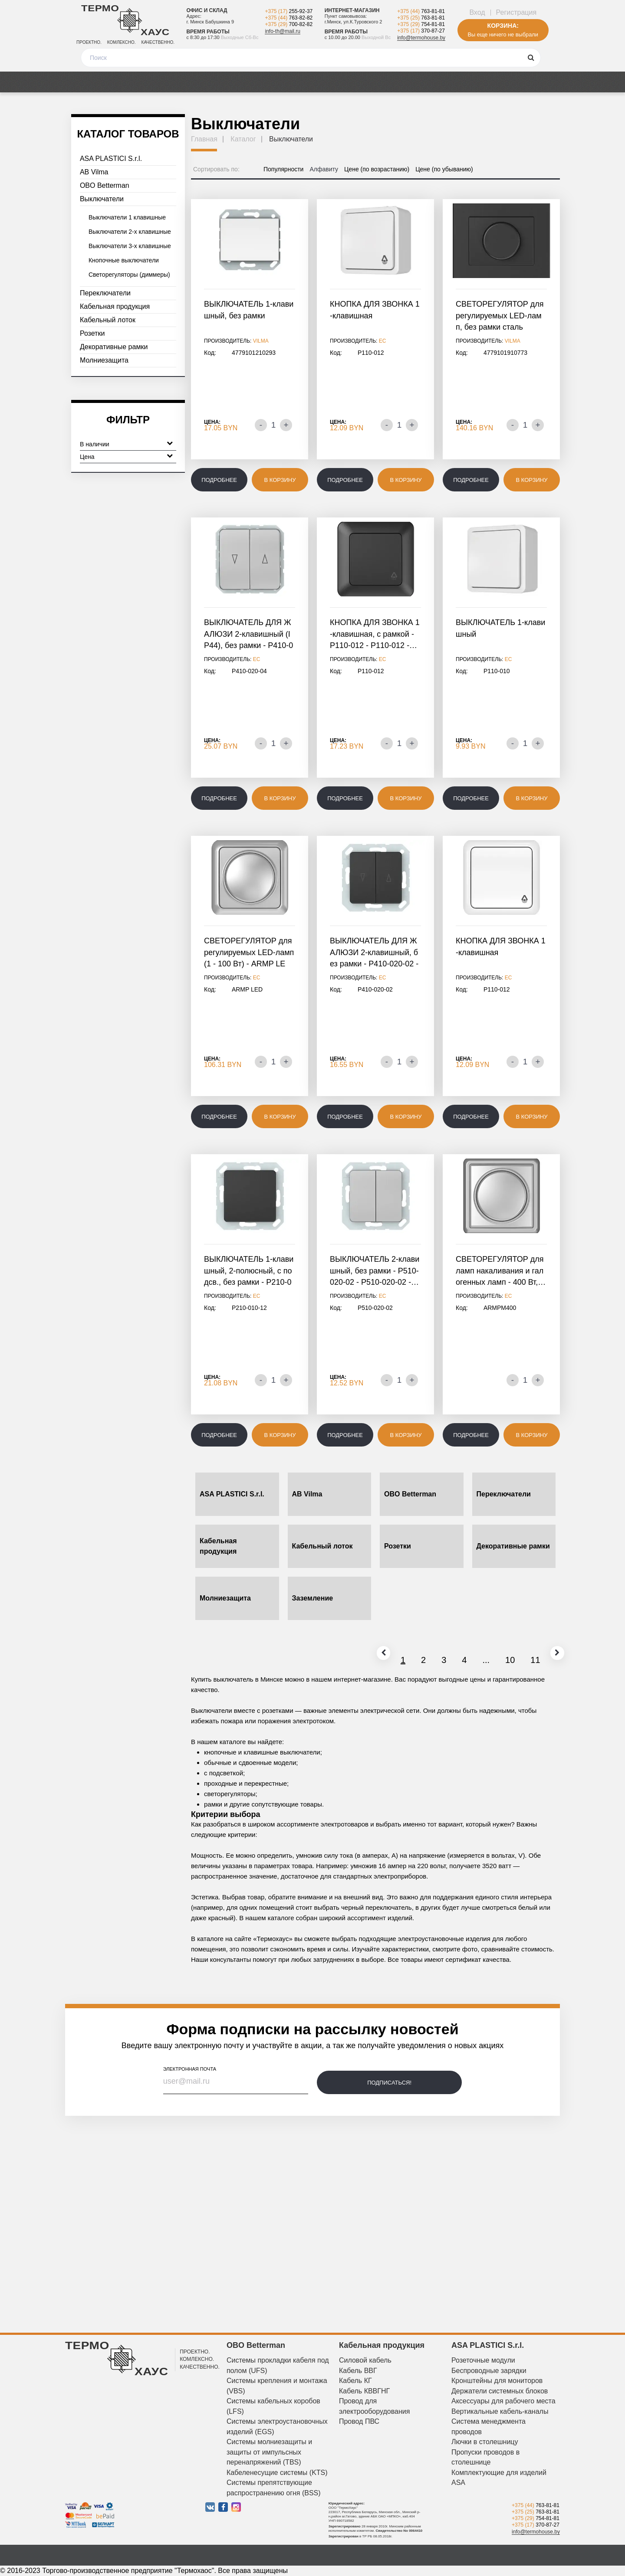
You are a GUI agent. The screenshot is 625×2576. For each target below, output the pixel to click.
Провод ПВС (359, 2421)
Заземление (312, 1598)
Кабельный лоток (107, 320)
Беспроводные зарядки (488, 2370)
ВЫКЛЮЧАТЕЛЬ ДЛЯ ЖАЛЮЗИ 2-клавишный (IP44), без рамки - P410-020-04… (248, 634)
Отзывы (307, 82)
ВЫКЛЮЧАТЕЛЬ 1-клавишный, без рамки (248, 310)
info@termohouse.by (421, 38)
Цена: (212, 422)
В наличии (126, 443)
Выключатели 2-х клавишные (130, 231)
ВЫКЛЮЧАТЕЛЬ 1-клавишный (500, 628)
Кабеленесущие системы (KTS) (277, 2472)
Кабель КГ (355, 2380)
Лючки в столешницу (484, 2441)
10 (487, 1660)
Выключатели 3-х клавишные (130, 245)
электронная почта (189, 2069)
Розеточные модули (483, 2360)
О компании (412, 82)
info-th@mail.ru (282, 31)
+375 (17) (288, 11)
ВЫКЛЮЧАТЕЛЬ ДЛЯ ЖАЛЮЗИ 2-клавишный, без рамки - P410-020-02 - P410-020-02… (374, 953)
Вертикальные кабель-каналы (499, 2411)
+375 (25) (421, 18)
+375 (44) (288, 18)
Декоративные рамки (114, 346)
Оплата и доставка (240, 82)
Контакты (533, 82)
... (463, 1660)
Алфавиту (323, 169)
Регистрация (516, 12)
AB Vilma (94, 172)
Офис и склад (206, 10)
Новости (356, 82)
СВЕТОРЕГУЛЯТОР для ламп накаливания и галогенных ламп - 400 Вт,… (501, 1270)
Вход (477, 12)
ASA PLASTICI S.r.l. (111, 158)
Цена (126, 455)
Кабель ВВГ (358, 2370)
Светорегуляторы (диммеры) (129, 274)
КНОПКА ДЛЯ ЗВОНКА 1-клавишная (375, 310)
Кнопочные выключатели (124, 260)
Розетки (92, 333)
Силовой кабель (365, 2360)
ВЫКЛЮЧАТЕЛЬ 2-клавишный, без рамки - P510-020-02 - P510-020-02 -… (374, 1270)
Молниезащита (104, 360)
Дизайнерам (475, 82)
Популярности (283, 169)
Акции (133, 82)
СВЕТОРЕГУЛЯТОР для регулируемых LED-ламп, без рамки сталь (500, 315)
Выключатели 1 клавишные (127, 217)
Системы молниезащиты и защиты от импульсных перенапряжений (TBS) (269, 2452)
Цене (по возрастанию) (376, 169)
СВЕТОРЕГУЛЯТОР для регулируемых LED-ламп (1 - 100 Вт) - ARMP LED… (249, 953)
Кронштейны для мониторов (497, 2380)
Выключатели (102, 199)
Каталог (89, 82)
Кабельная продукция (115, 306)
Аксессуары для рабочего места (503, 2401)
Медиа (175, 82)
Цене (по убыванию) (444, 169)
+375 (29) (288, 24)
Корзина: (503, 26)
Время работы (207, 32)
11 (512, 1660)
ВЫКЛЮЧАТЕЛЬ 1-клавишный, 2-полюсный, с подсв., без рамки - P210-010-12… (248, 1271)
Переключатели (105, 293)
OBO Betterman (104, 185)
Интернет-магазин (352, 10)
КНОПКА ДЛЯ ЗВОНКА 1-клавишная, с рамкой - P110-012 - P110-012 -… (375, 634)
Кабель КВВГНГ (364, 2391)
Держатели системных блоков (499, 2391)
